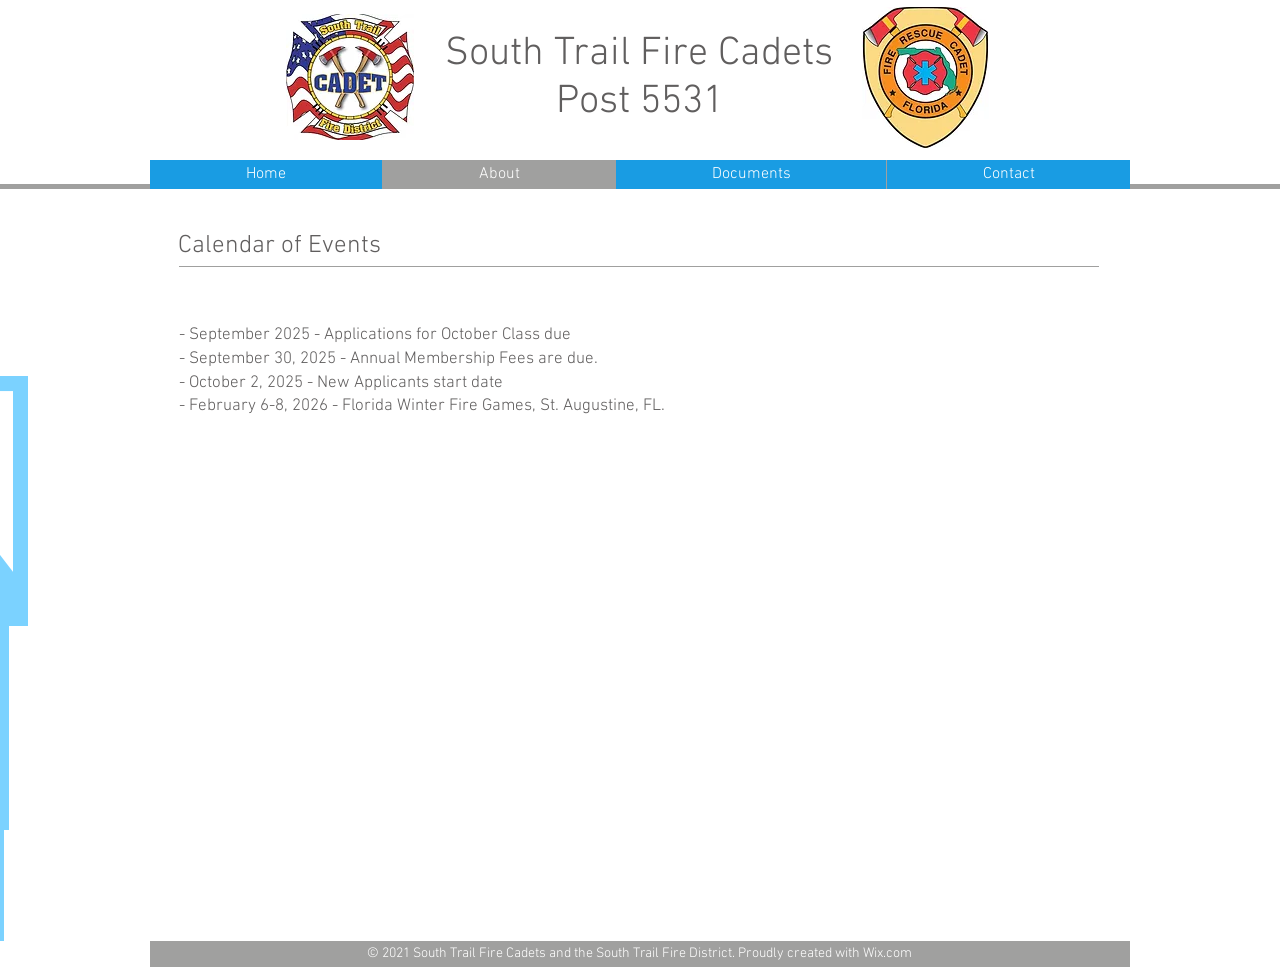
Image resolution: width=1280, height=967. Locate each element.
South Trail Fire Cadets (639, 54)
